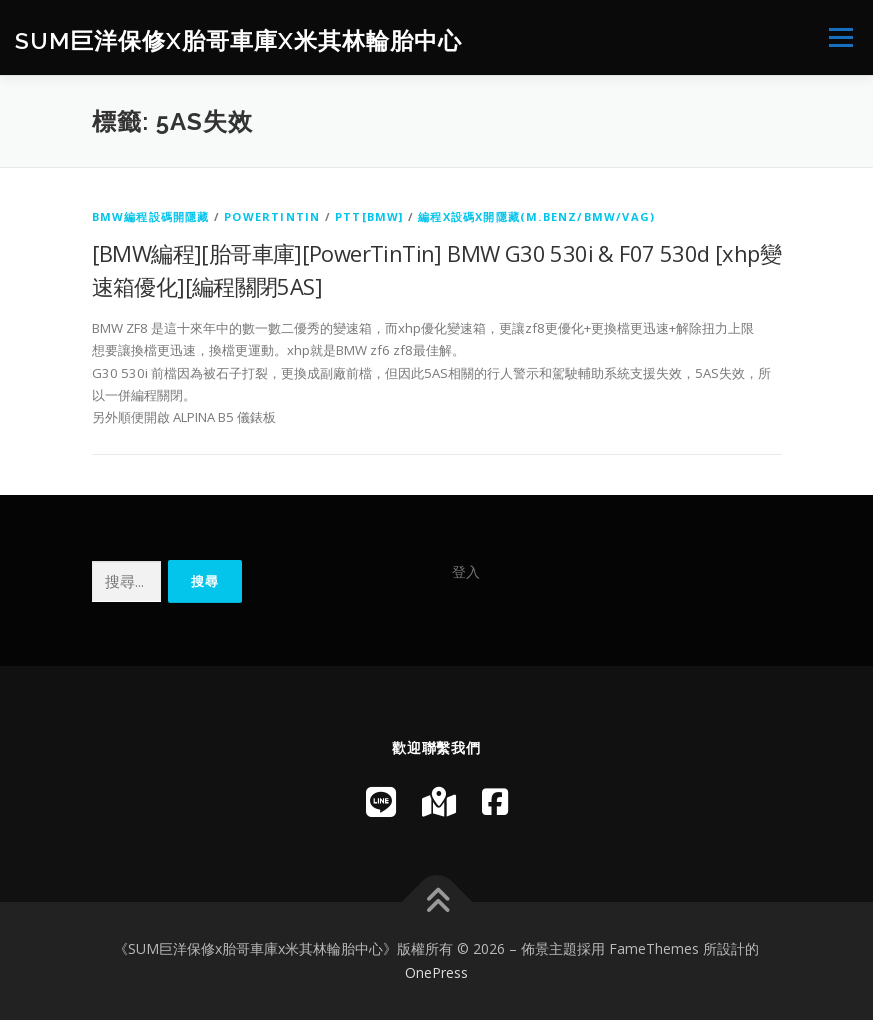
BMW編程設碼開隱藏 (151, 216)
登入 (466, 571)
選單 (838, 37)
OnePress (436, 972)
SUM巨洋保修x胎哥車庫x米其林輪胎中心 (238, 39)
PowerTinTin (272, 216)
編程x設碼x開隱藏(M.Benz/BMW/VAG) (536, 216)
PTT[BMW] (369, 216)
